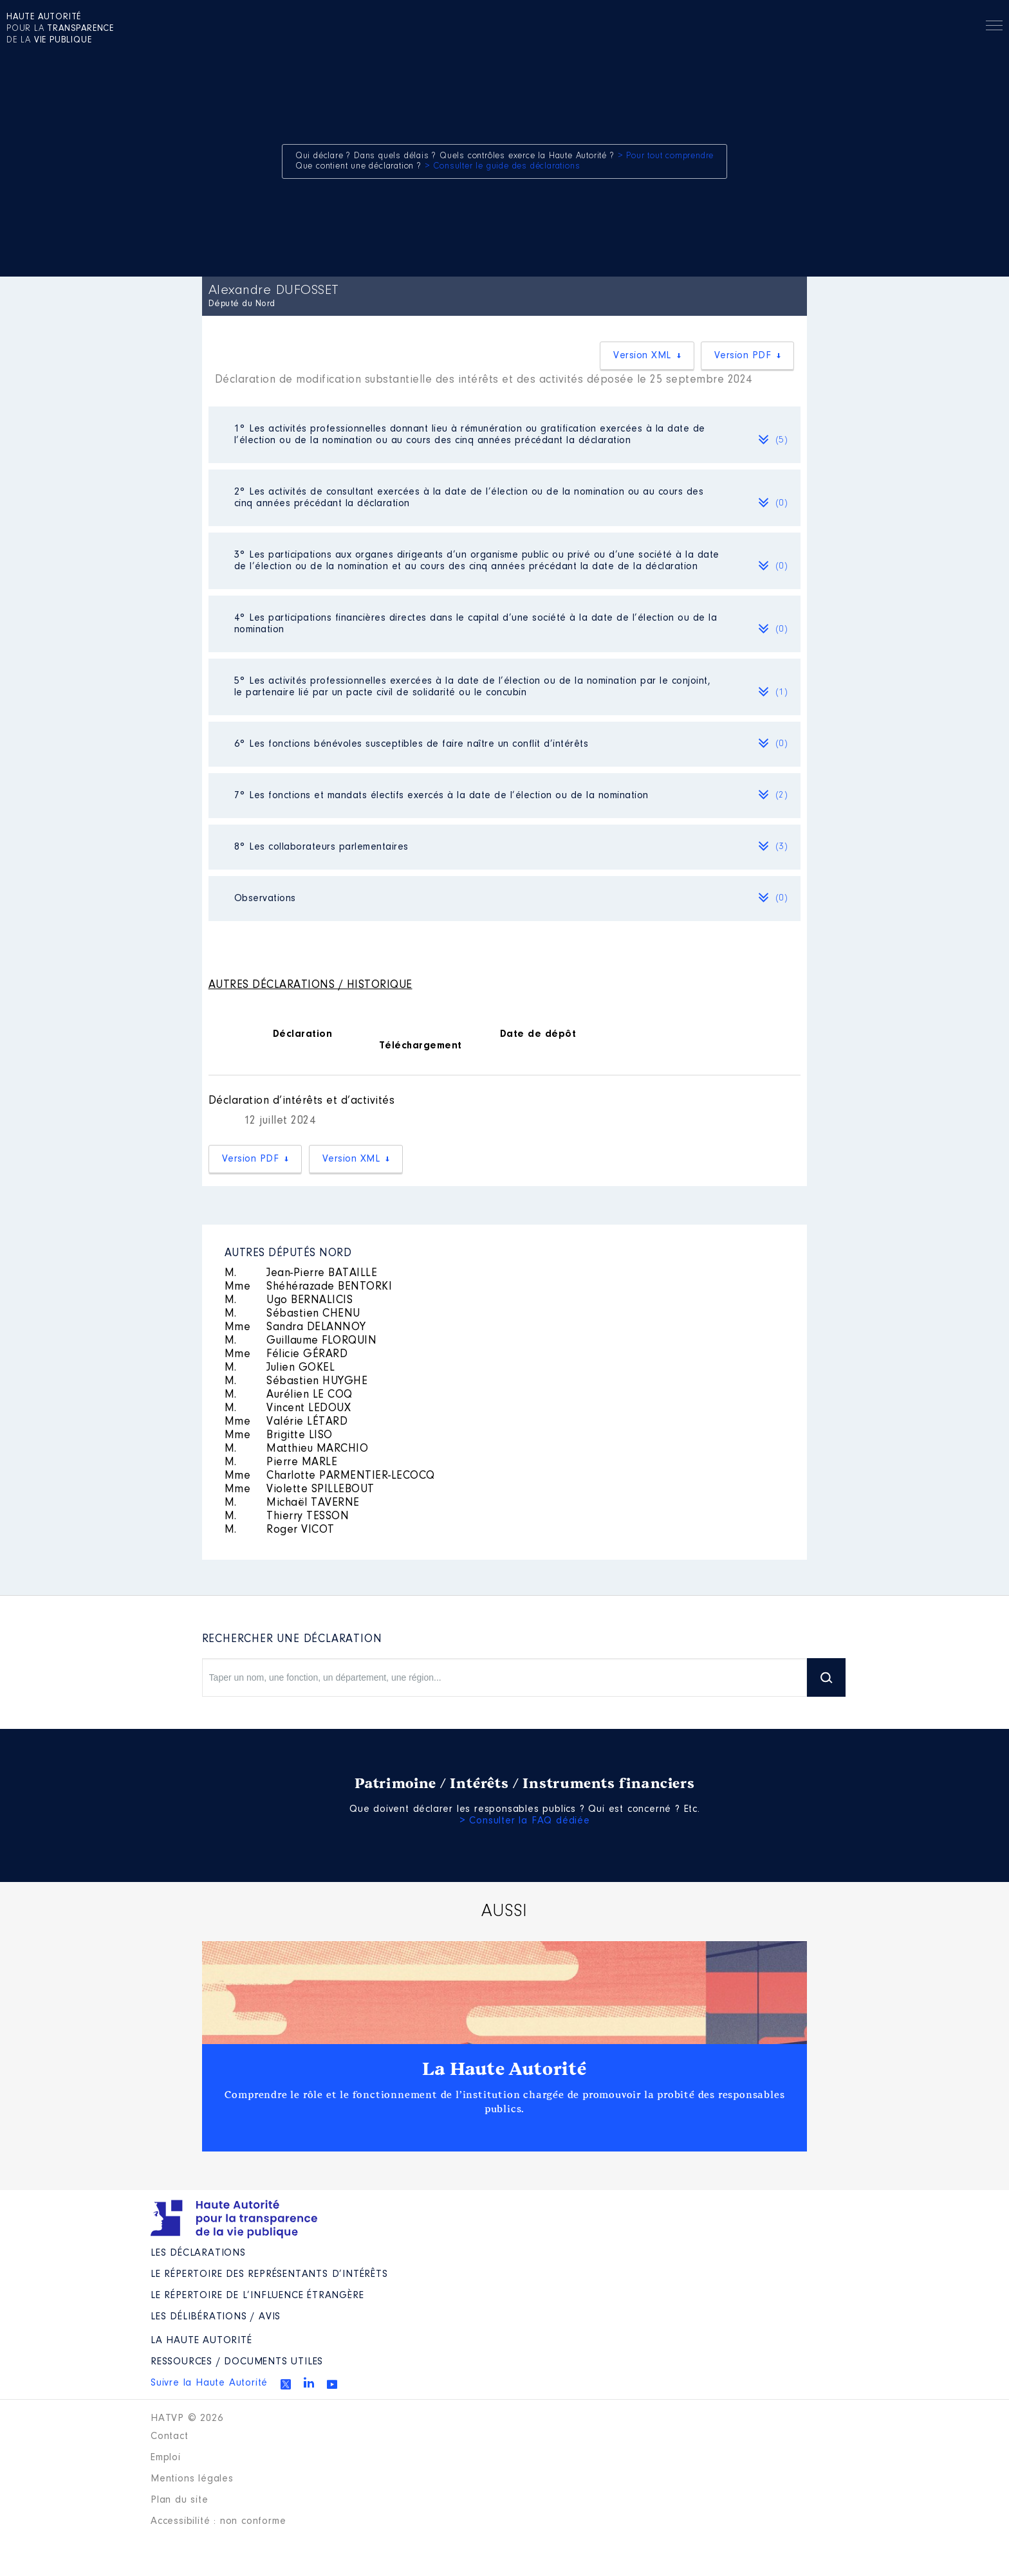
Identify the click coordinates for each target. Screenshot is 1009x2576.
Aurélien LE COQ (289, 1395)
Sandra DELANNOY (295, 1327)
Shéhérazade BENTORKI (309, 1287)
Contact (170, 2436)
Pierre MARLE (281, 1462)
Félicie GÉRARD (286, 1354)
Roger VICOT (280, 1530)
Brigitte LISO (279, 1435)
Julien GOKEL (280, 1368)
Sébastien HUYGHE (296, 1381)
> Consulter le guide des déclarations (502, 166)
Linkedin (309, 2382)
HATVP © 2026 (187, 2418)
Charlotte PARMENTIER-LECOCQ (330, 1476)
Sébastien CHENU (292, 1314)
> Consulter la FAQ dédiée (524, 1821)
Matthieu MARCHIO (297, 1449)
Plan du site (179, 2500)
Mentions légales (192, 2479)
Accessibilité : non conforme (218, 2521)
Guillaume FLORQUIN (301, 1341)
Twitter (286, 2384)
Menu (994, 27)
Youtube (332, 2384)
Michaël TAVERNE (292, 1503)
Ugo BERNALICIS (289, 1300)
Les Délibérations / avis (216, 2317)
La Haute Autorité (504, 2069)
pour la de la (60, 29)
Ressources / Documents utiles (237, 2362)
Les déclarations (198, 2253)
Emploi (166, 2458)
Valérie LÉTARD (286, 1422)
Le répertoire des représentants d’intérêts (269, 2274)
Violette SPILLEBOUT (300, 1489)
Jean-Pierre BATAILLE (301, 1273)
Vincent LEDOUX (288, 1408)
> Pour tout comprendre (666, 156)
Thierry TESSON (287, 1516)
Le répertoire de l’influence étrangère (257, 2295)
